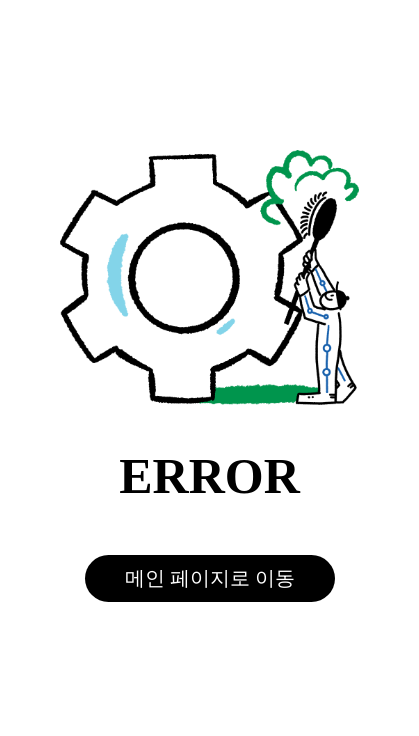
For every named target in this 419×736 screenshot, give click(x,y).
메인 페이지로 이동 (210, 578)
